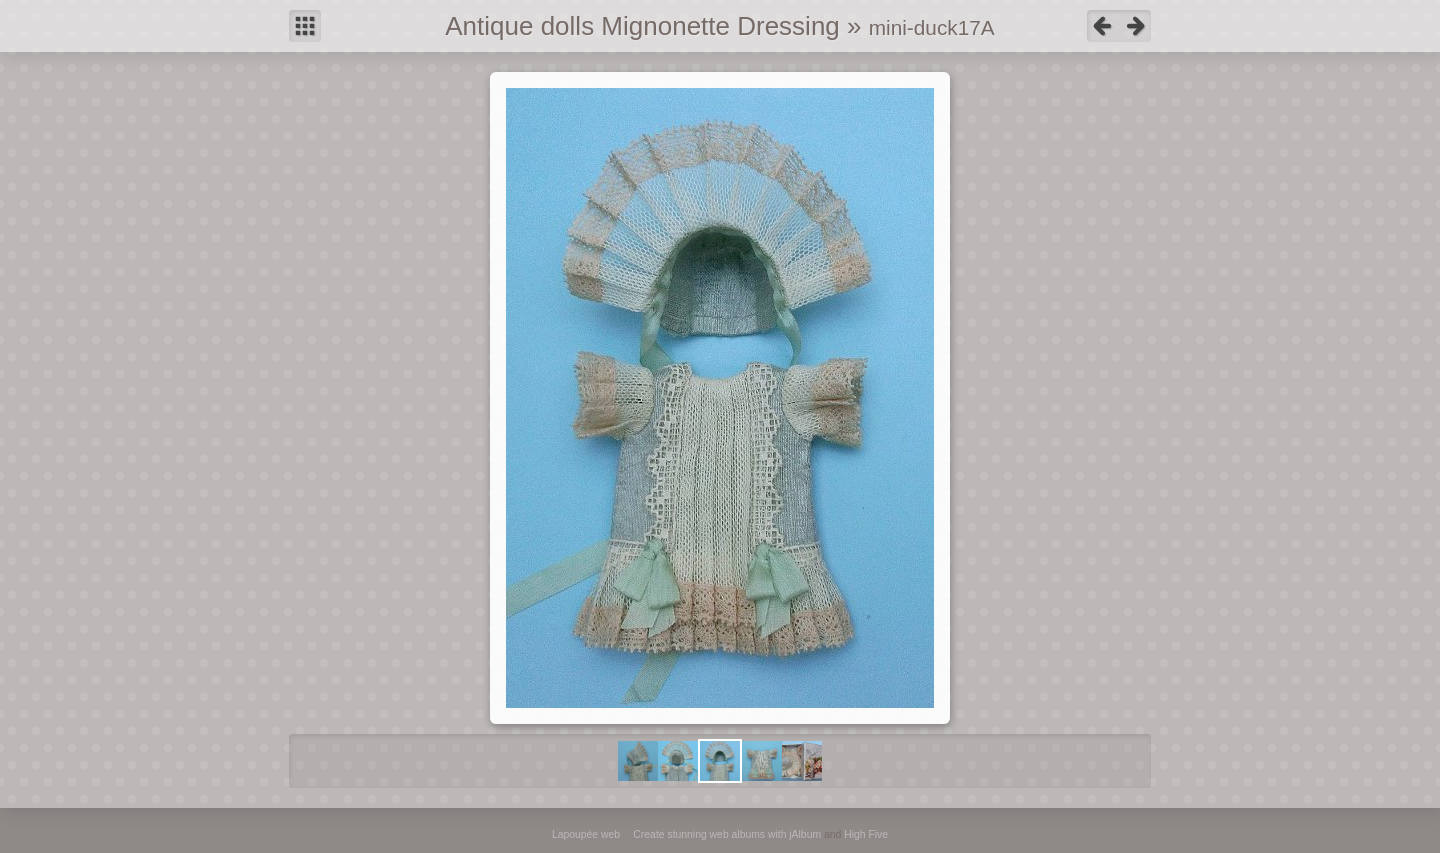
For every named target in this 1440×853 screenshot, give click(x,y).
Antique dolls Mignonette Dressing (642, 26)
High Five (866, 834)
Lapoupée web (586, 834)
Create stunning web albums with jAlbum (727, 834)
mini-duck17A (932, 27)
